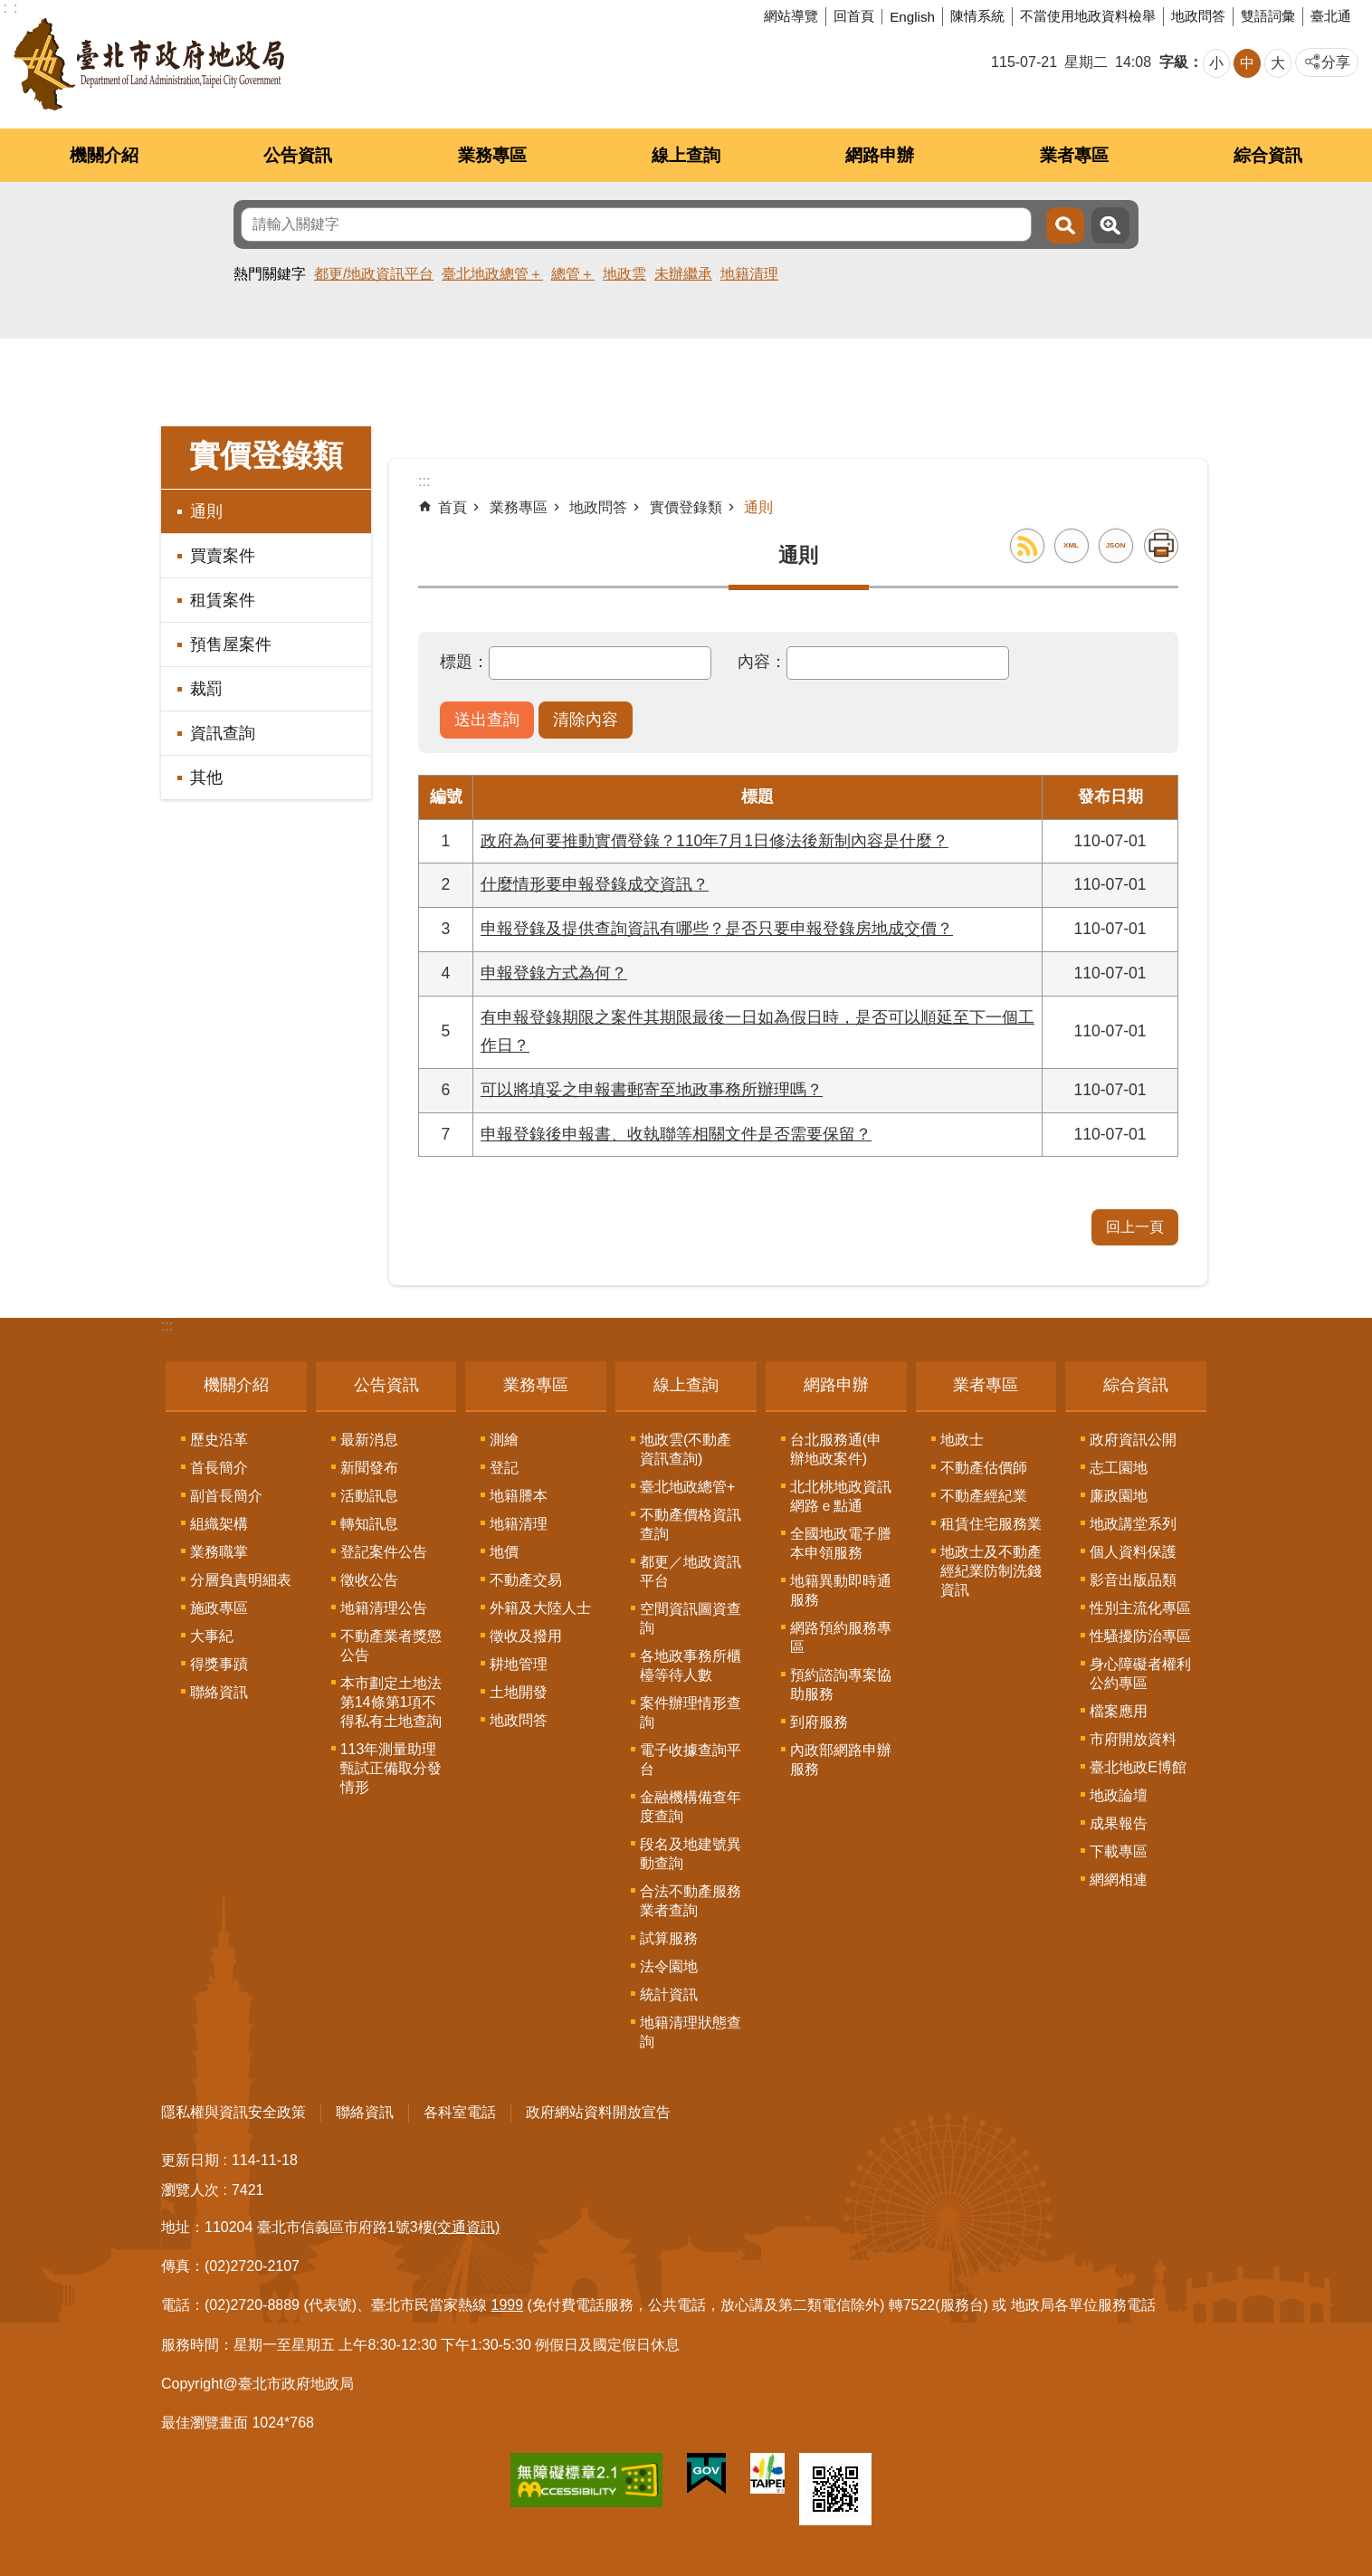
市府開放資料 (1133, 1739)
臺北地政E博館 (1138, 1767)
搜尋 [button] (1065, 225)
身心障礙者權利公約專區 (1140, 1673)
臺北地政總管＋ (492, 273)
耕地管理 (519, 1664)
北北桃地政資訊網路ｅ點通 (840, 1496)
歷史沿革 (219, 1439)
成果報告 (1119, 1823)
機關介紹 (104, 155)
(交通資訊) (466, 2227)
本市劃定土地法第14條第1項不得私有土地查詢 (391, 1702)
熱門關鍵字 (269, 273)
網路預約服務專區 (840, 1637)
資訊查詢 (222, 733)
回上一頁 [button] (1135, 1227)
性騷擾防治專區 (1140, 1636)
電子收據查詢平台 (690, 1759)
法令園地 (669, 1966)
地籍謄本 (519, 1495)
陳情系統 (977, 16)
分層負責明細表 (240, 1580)
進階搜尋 (1110, 225)
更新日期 (190, 2160)
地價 (504, 1552)
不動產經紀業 (983, 1495)
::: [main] (424, 481)
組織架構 (219, 1523)
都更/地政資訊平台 (374, 273)
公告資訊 (297, 155)
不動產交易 (526, 1580)
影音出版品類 (1133, 1580)
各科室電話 (460, 2112)
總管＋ (573, 273)
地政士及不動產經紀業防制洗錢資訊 (991, 1571)
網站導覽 (791, 16)
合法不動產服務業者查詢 (690, 1901)
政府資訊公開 (1133, 1439)
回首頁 (854, 16)
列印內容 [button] (1161, 546)
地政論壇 (1119, 1795)
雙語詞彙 (1268, 16)
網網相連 (1119, 1879)
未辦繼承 (683, 273)
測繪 (504, 1439)
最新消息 (369, 1439)
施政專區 (219, 1608)
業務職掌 (219, 1552)
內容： (762, 662)
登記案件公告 (383, 1552)
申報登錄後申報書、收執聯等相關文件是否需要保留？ (676, 1134)
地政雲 (624, 273)
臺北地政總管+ (687, 1486)
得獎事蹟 (219, 1664)
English (912, 16)
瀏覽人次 (190, 2190)
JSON (1116, 545)
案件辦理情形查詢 (690, 1712)
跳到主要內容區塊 (9, 9)
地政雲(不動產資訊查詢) (685, 1449)
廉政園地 (1119, 1495)
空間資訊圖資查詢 (690, 1618)
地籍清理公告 (383, 1608)
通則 (206, 511)
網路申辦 (879, 155)
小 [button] (1216, 63)
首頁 (452, 507)
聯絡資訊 (219, 1692)
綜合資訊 (1268, 155)
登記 (504, 1467)
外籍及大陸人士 (540, 1608)
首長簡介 (219, 1467)
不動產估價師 (983, 1467)
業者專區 (1074, 155)
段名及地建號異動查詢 (690, 1854)
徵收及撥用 (526, 1636)
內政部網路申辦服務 (840, 1759)
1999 (507, 2305)
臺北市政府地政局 (149, 64)
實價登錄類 (266, 455)
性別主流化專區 (1140, 1608)
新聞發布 (369, 1467)
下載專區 (1119, 1851)
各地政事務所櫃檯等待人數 (690, 1665)
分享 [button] (1335, 62)
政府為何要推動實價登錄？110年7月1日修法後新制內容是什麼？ (714, 841)
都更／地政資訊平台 (690, 1571)
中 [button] (1247, 63)
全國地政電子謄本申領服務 (840, 1543)
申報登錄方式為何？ (554, 973)
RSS (1027, 546)
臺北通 (1330, 16)
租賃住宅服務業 (991, 1523)
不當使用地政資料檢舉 (1088, 16)
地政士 (962, 1439)
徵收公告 (369, 1580)
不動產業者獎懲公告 (391, 1645)
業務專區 (492, 155)
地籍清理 (749, 273)
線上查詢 (686, 155)
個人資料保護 (1133, 1552)
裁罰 (206, 689)
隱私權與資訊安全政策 (233, 2112)
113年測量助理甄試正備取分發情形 (391, 1768)
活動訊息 (369, 1495)
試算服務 (669, 1938)
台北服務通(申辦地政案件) (835, 1449)
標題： (464, 662)
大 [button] (1278, 63)
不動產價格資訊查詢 (690, 1524)
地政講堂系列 (1133, 1523)
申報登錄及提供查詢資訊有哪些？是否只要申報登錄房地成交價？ (717, 929)
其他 (206, 777)
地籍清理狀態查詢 (690, 2032)
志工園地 (1119, 1467)
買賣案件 (222, 556)
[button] (487, 720)
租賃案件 (222, 600)
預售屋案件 (231, 644)
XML (1071, 545)
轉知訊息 (369, 1523)
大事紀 (211, 1636)
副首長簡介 (226, 1495)
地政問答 (1198, 16)
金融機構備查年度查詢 (690, 1806)
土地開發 (519, 1692)
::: (167, 1325)
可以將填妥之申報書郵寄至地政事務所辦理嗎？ (652, 1090)
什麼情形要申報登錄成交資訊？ (595, 884)
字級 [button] (1173, 62)
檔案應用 (1119, 1711)
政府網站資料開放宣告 (598, 2112)
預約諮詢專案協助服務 (840, 1684)
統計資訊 (669, 1994)
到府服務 (819, 1722)
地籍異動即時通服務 (840, 1590)
